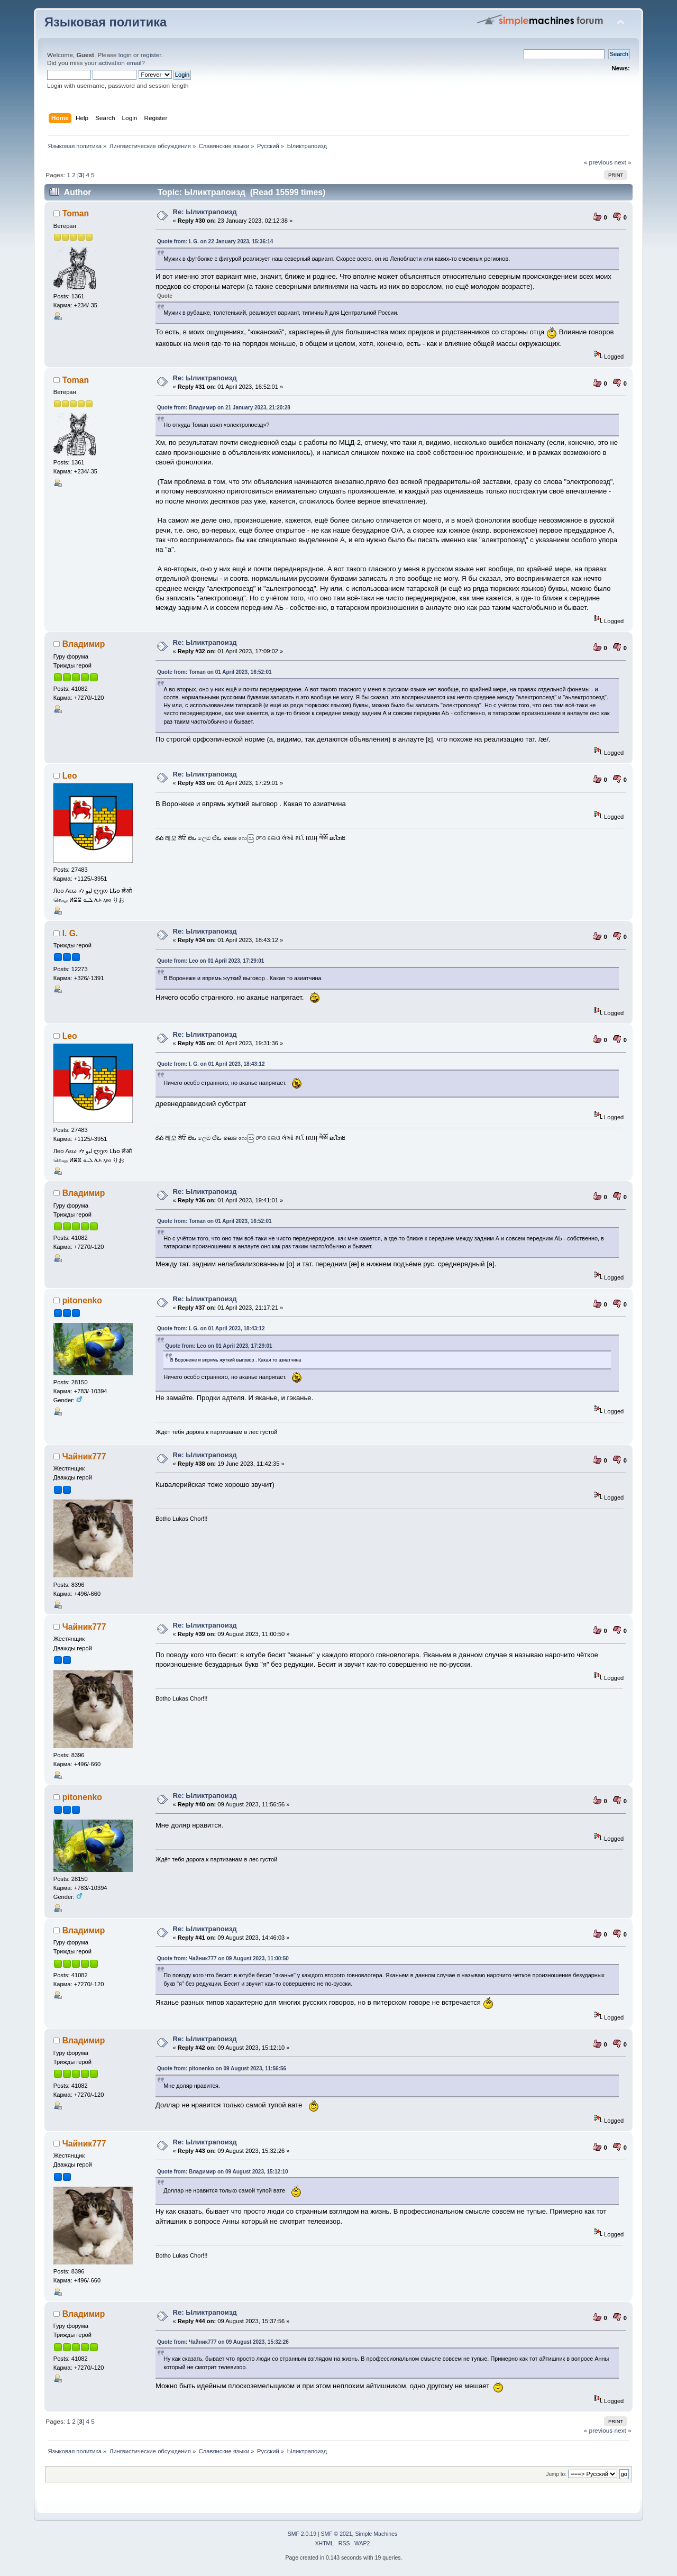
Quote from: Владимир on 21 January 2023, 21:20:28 (223, 407)
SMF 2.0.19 (302, 2534)
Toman (75, 213)
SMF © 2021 (336, 2534)
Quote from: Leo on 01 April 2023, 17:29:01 (210, 961)
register (151, 55)
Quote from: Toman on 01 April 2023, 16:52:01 (214, 672)
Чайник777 (84, 1456)
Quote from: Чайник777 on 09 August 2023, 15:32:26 (223, 2342)
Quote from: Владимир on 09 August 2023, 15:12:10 (222, 2172)
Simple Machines (376, 2534)
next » (623, 162)
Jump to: (556, 2474)
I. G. (70, 933)
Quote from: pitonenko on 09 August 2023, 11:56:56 (221, 2068)
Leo (69, 775)
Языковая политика (105, 22)
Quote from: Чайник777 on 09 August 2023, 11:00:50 (223, 1958)
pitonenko (82, 1300)
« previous (598, 162)
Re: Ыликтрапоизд (204, 212)
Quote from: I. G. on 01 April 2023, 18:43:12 (211, 1064)
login (125, 55)
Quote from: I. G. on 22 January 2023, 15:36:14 (215, 241)
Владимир (83, 644)
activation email (119, 63)
